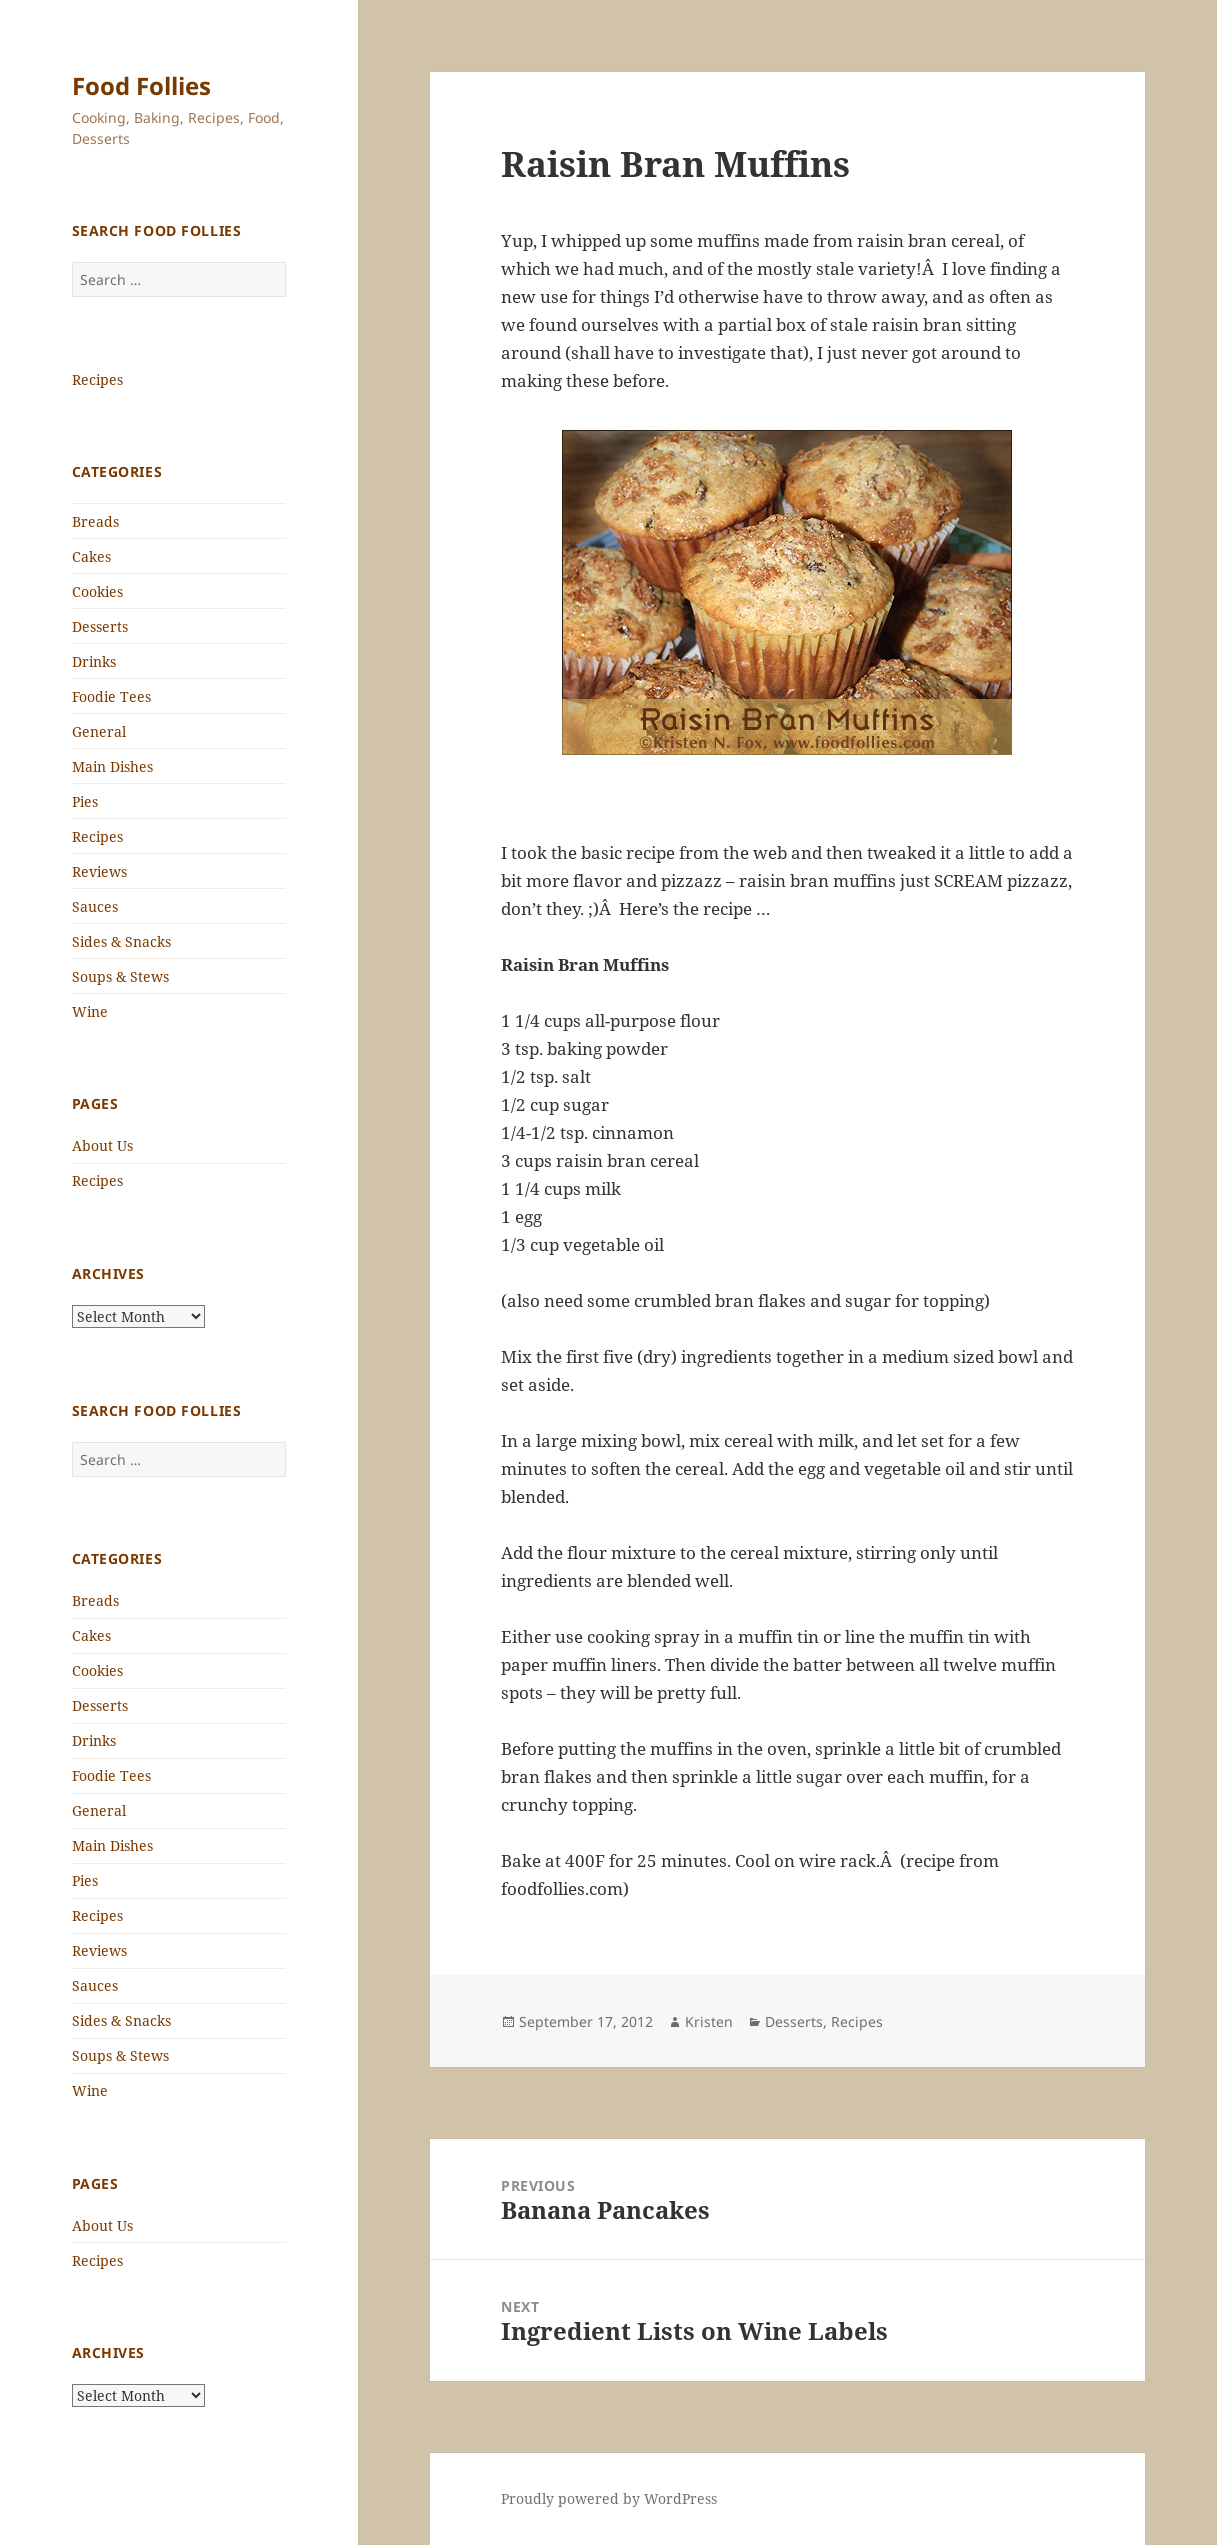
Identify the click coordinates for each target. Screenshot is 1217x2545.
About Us (102, 1145)
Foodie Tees (111, 696)
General (99, 731)
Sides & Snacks (121, 941)
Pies (85, 801)
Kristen (709, 2021)
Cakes (91, 556)
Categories (117, 471)
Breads (95, 521)
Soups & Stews (120, 976)
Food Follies (141, 85)
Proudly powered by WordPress (609, 2498)
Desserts (100, 626)
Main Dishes (112, 766)
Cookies (97, 591)
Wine (90, 1011)
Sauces (95, 906)
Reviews (99, 871)
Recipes (97, 379)
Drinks (94, 661)
